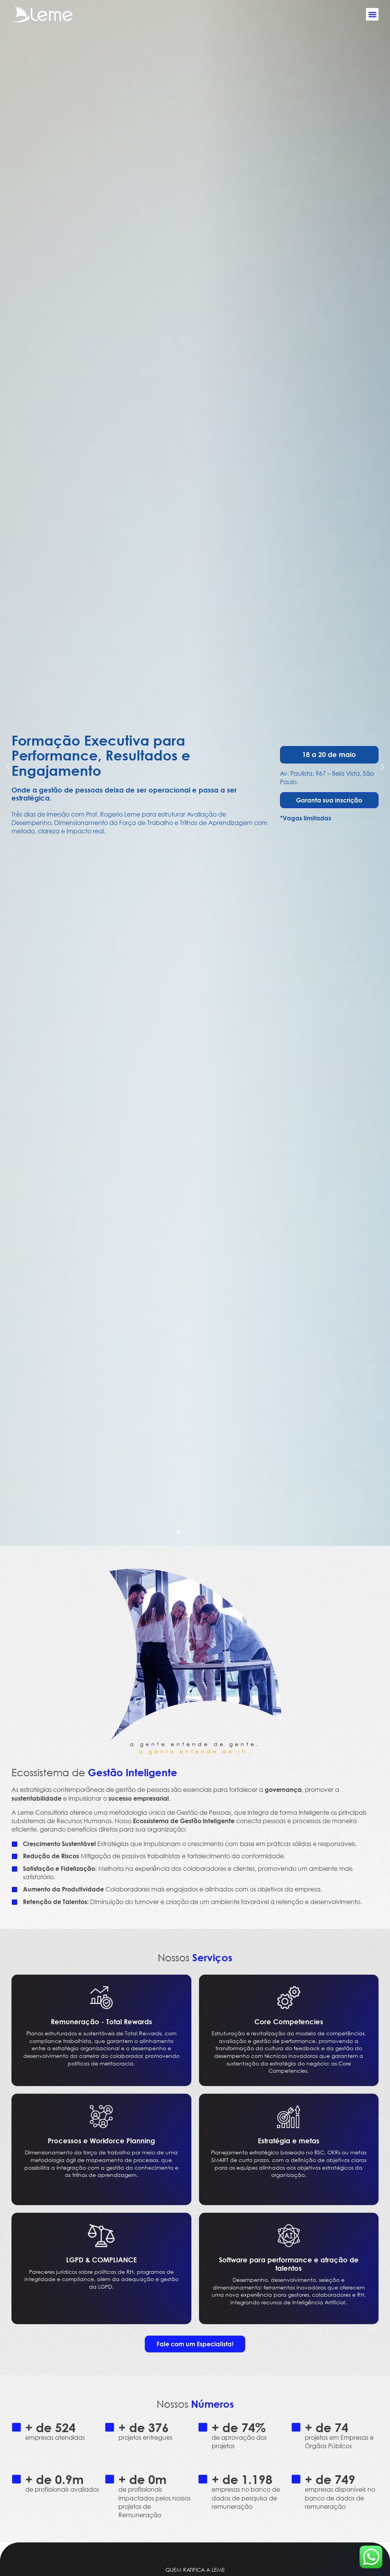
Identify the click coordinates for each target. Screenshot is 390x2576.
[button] (372, 14)
